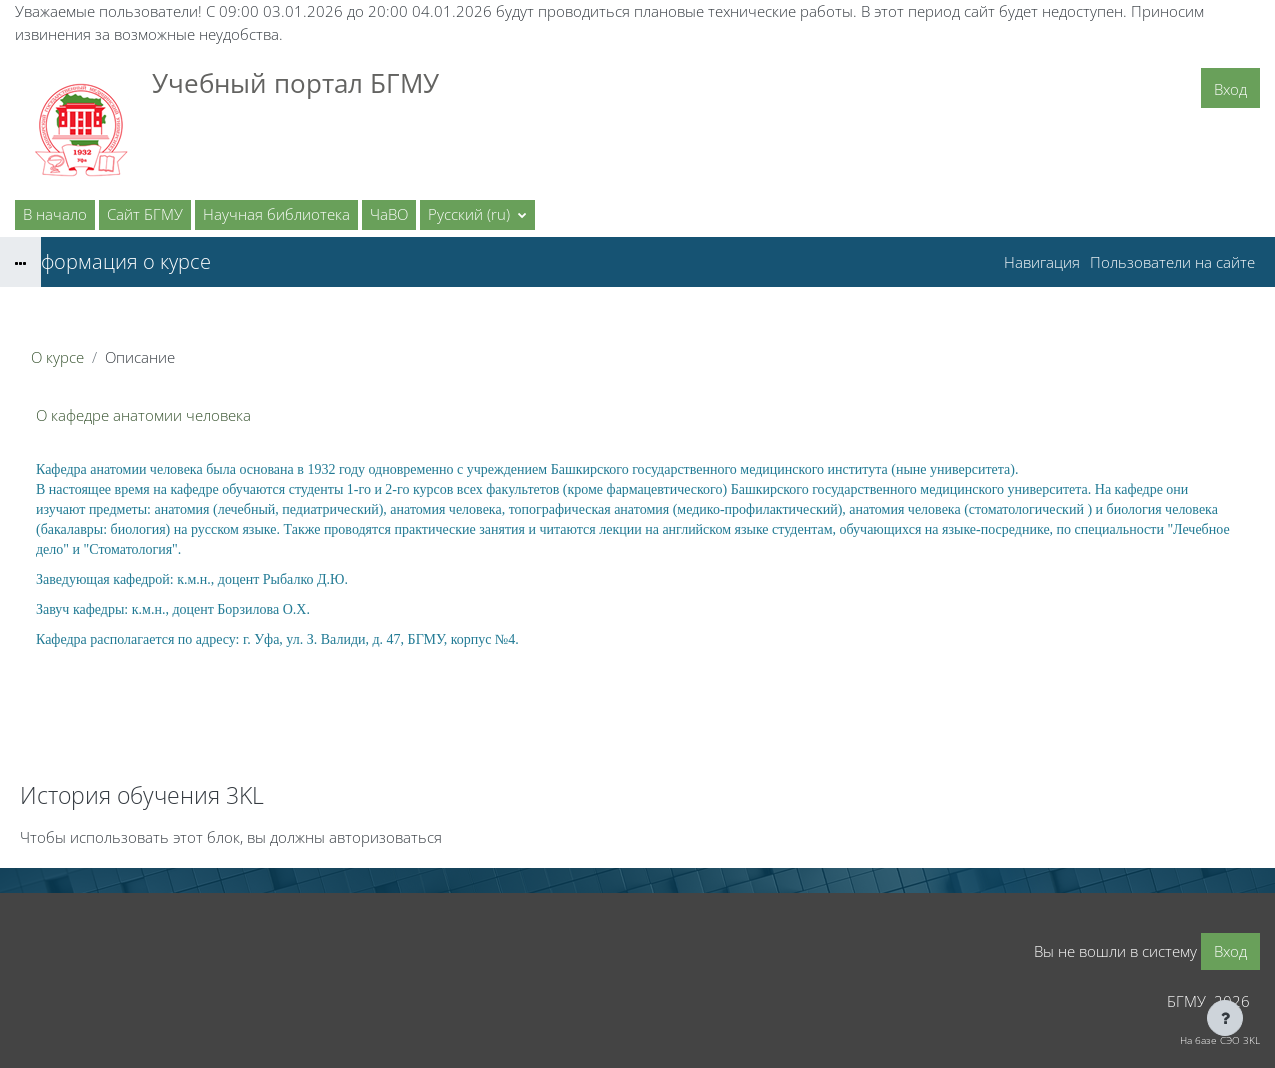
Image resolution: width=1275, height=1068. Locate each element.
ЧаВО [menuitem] (389, 214)
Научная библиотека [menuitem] (276, 214)
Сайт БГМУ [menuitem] (145, 214)
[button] (477, 215)
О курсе (57, 357)
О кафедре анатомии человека (143, 415)
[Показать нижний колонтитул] (1225, 1018)
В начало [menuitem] (55, 214)
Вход (1230, 89)
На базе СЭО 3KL (1220, 1040)
